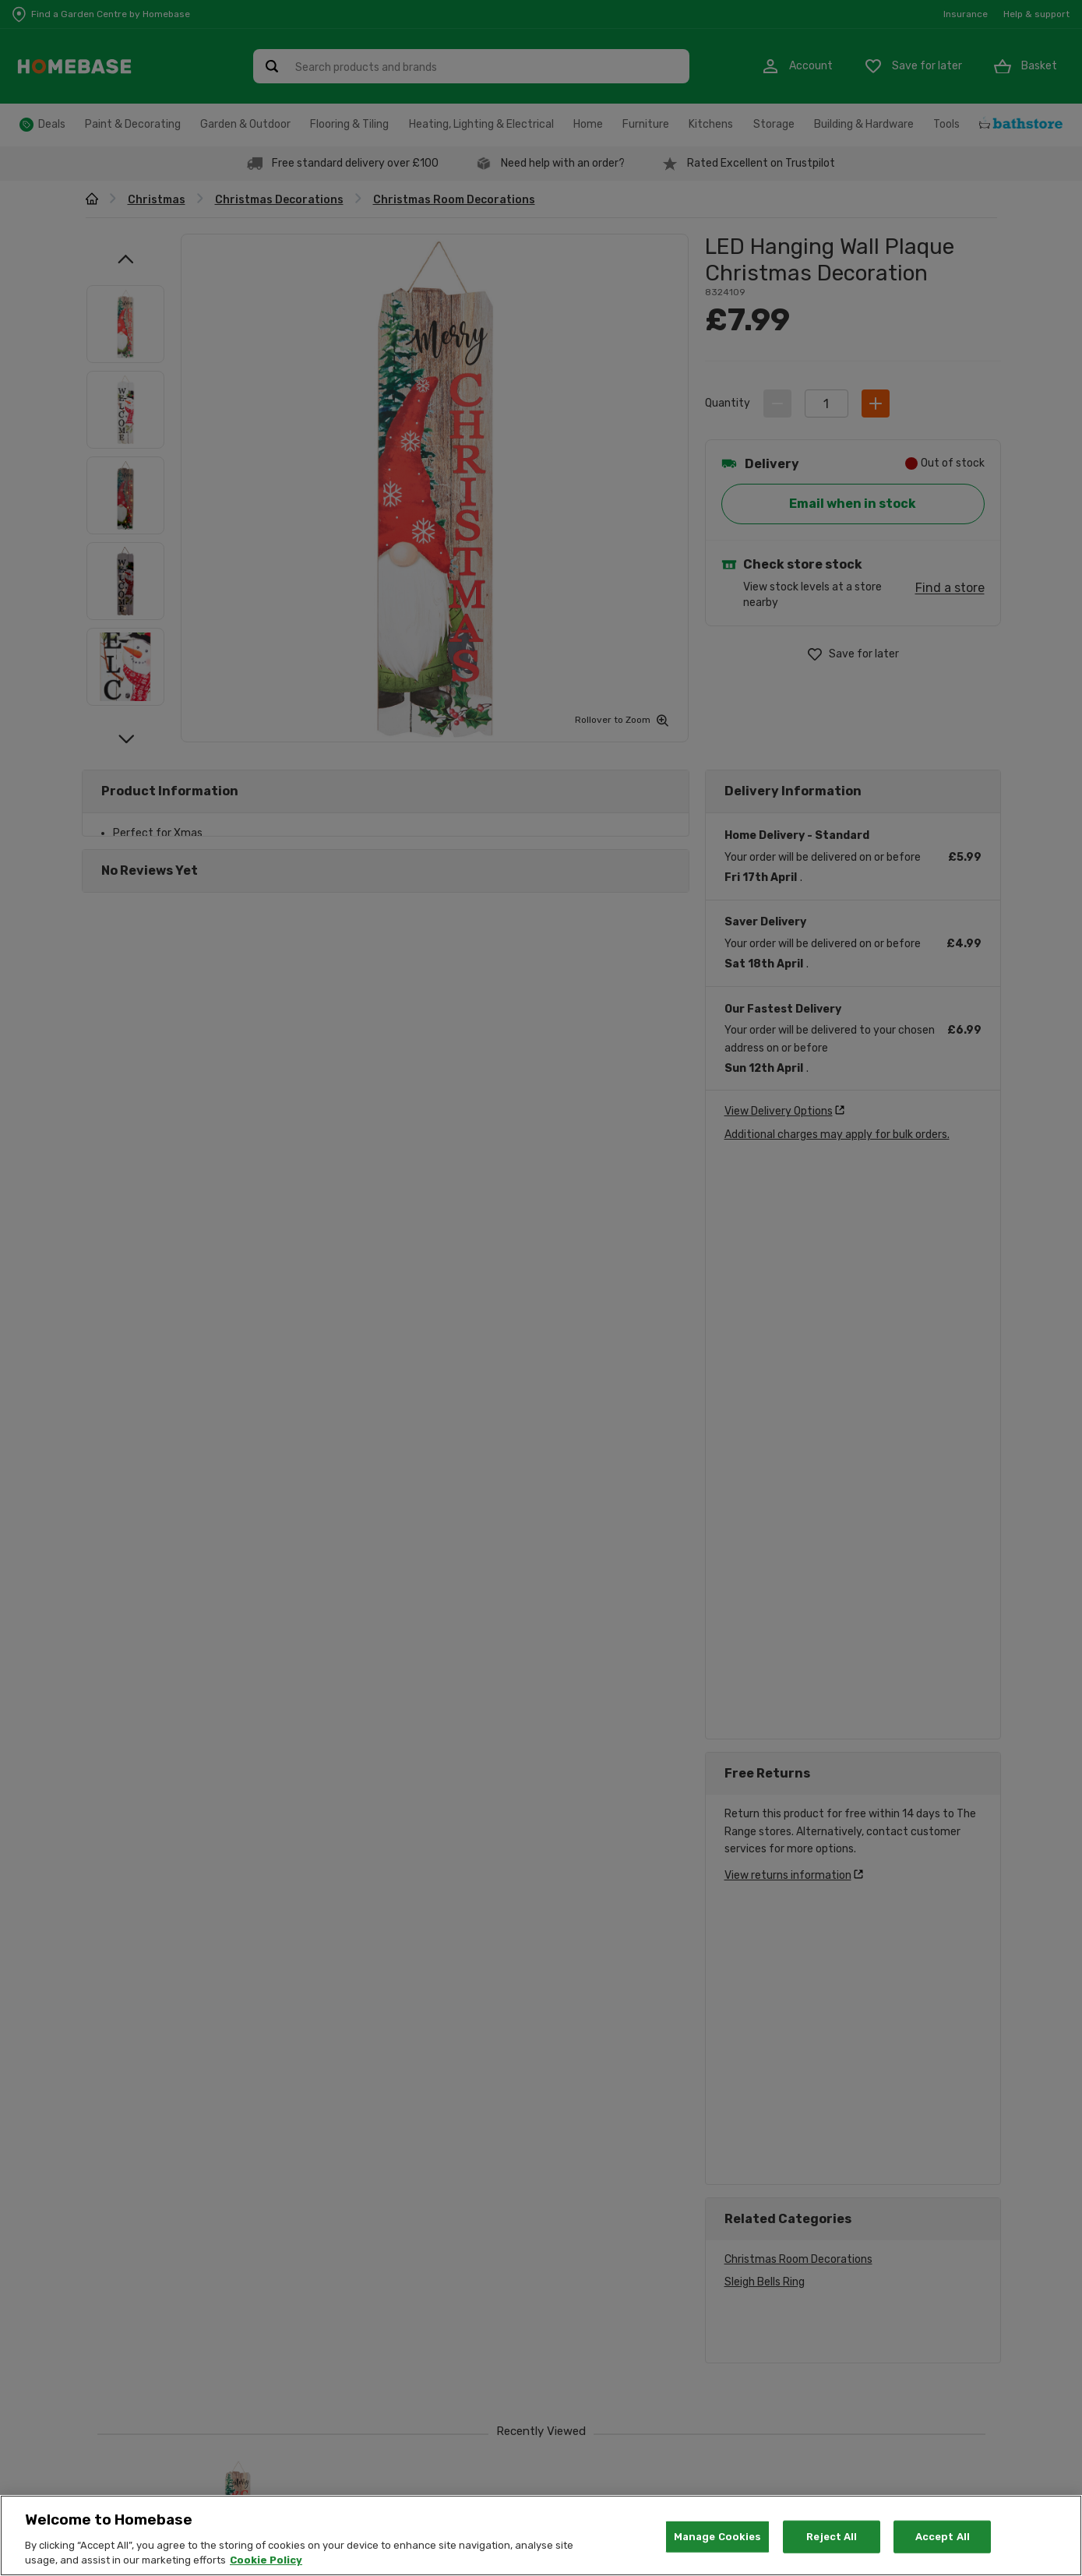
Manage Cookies (718, 2537)
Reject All (831, 2537)
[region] (541, 2535)
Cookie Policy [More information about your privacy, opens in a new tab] (266, 2560)
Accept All (942, 2537)
